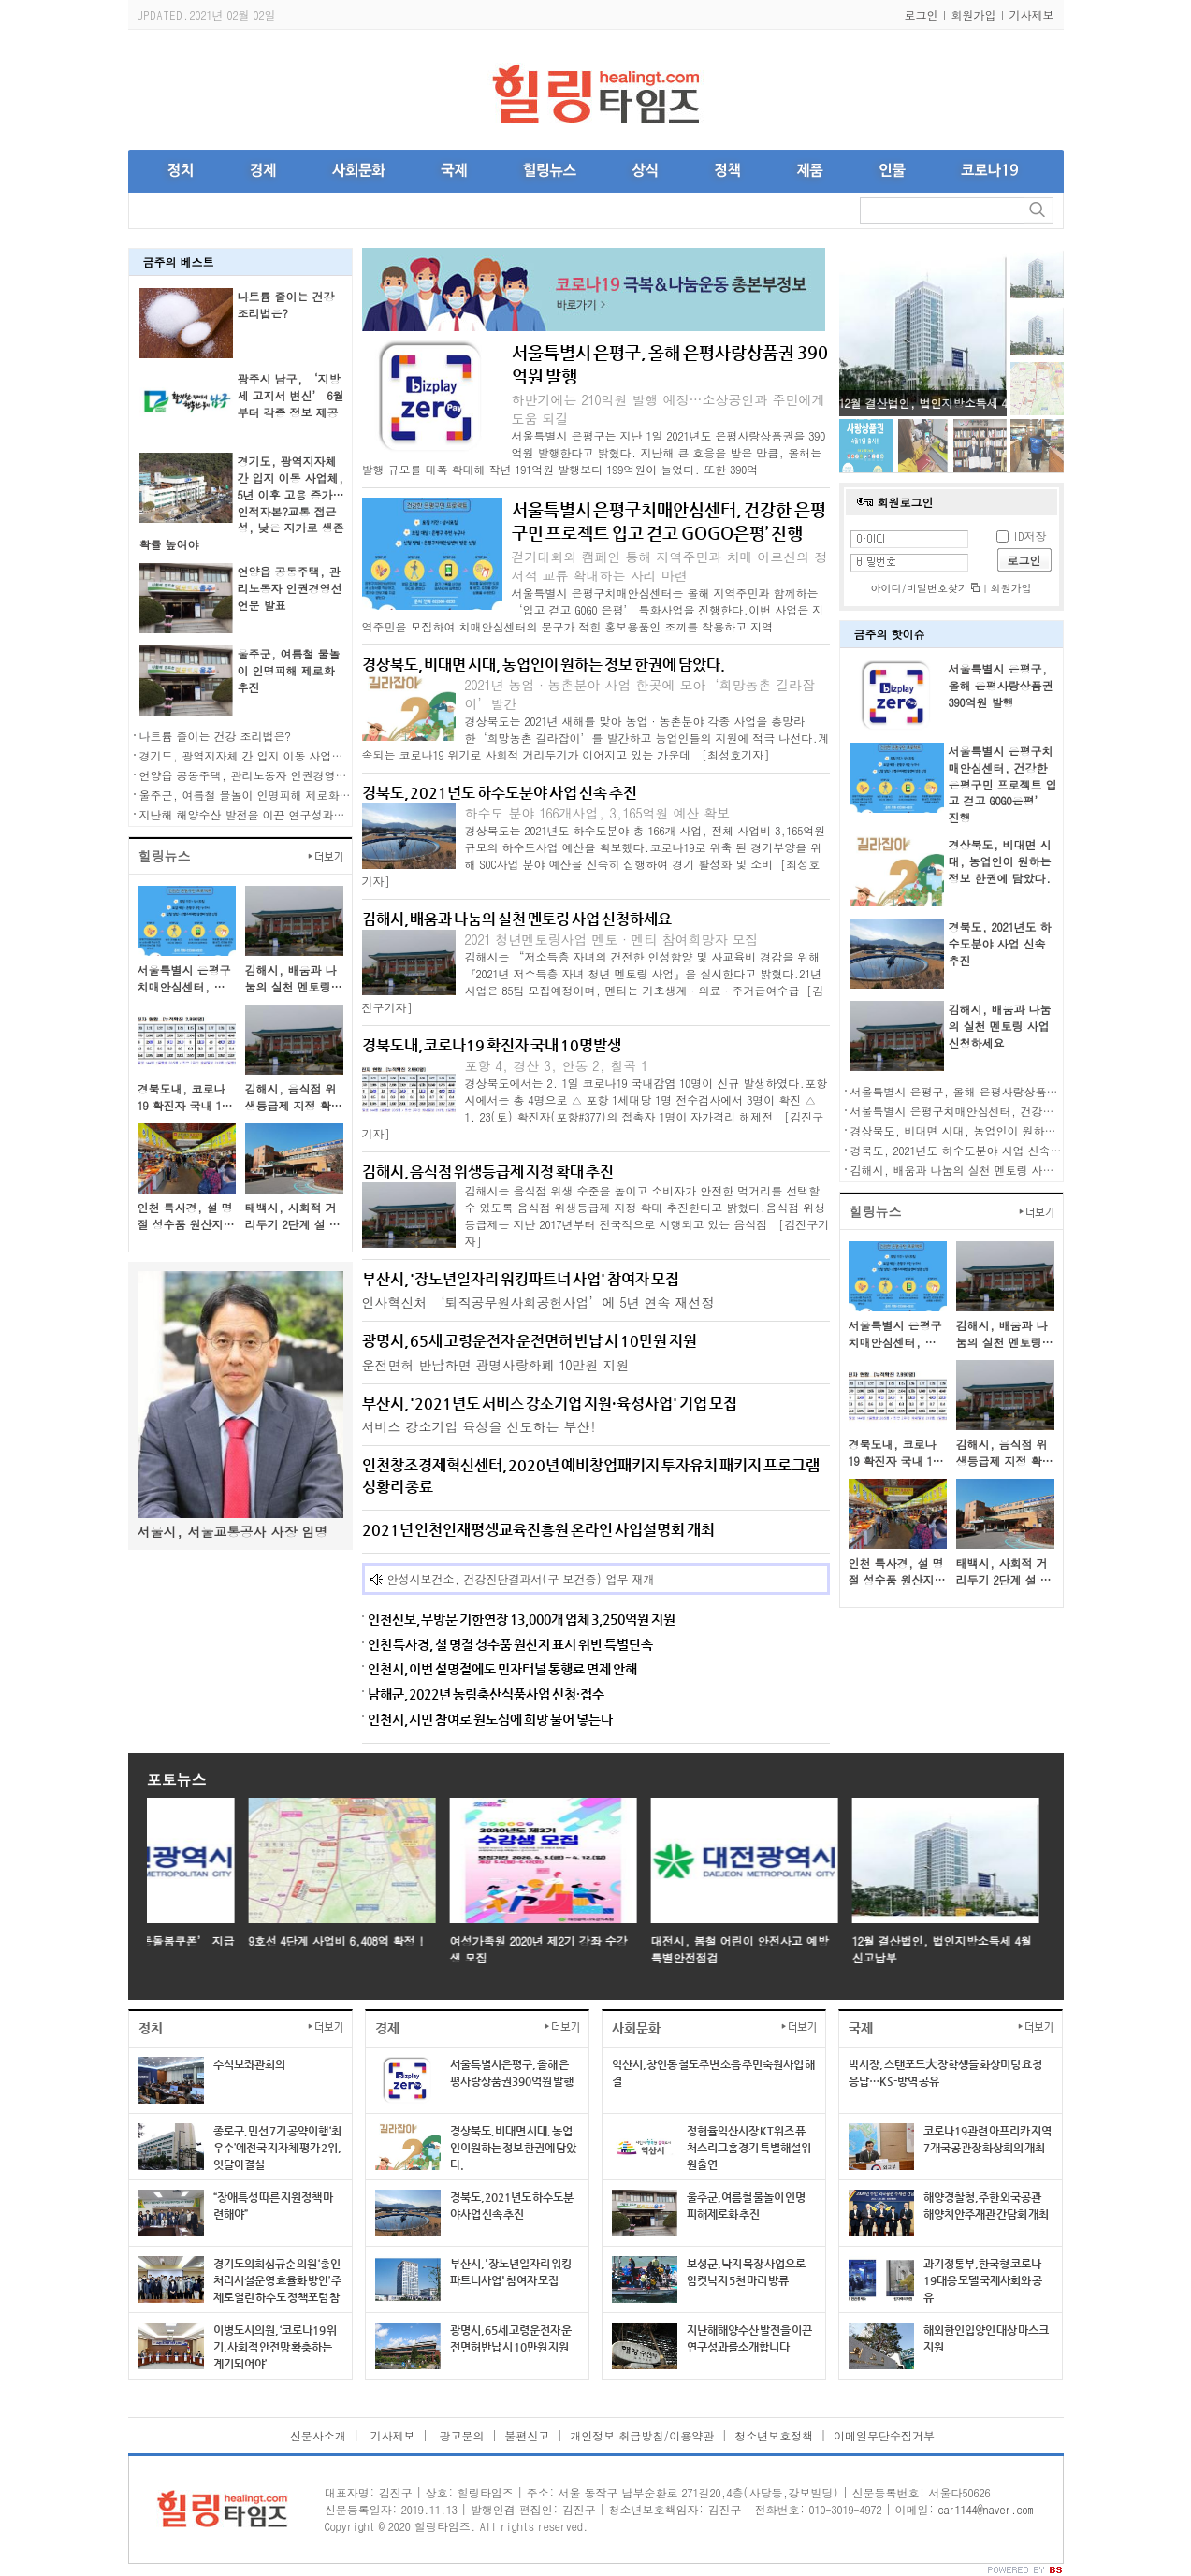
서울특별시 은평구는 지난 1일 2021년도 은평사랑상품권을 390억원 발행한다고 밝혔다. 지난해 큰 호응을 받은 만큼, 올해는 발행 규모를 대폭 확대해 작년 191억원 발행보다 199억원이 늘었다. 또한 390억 (594, 452)
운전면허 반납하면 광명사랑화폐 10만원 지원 (496, 1364)
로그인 (921, 14)
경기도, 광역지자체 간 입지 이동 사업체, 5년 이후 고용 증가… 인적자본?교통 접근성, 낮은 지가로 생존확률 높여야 (241, 502)
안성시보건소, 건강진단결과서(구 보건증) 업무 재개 (521, 1578)
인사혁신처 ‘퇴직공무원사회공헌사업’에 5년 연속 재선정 (538, 1302)
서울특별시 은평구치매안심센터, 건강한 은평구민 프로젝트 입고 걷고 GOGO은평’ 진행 (1003, 784)
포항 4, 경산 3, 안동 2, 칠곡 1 (556, 1065)
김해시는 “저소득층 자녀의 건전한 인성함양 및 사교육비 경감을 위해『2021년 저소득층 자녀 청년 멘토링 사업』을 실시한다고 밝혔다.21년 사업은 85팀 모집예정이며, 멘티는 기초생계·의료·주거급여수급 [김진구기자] (593, 981)
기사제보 (1031, 14)
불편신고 (526, 2435)
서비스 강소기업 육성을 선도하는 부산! (479, 1426)
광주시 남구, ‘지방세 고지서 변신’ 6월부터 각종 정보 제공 (291, 395)
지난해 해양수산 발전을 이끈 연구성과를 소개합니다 (272, 814)
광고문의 (459, 2435)
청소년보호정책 (773, 2435)
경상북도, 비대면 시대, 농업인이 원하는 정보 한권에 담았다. (1000, 861)
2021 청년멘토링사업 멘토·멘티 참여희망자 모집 (612, 939)
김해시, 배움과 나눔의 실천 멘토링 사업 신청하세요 (1000, 1025)
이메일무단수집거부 (884, 2435)
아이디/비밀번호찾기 (925, 588)
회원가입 (973, 14)
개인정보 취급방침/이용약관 (642, 2435)
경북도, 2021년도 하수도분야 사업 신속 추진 (1000, 943)
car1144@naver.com (985, 2509)
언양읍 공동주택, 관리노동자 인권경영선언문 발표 (290, 588)
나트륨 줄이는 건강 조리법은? (286, 304)
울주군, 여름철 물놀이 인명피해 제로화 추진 (289, 670)
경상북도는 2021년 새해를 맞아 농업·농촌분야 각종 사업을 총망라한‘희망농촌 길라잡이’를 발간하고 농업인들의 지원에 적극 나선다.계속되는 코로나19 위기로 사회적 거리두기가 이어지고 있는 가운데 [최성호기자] (596, 737)
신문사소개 (318, 2435)
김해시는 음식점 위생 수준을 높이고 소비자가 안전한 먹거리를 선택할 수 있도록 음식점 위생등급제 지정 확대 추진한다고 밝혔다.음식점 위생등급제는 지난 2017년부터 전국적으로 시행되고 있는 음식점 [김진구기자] (647, 1215)
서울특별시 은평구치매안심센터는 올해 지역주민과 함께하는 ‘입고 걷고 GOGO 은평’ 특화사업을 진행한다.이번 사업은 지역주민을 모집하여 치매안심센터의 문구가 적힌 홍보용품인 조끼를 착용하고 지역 (593, 609)
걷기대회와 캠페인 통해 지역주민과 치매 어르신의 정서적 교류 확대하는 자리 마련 (670, 566)
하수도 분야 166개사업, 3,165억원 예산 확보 (598, 812)
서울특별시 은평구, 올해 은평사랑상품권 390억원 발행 (1001, 685)
